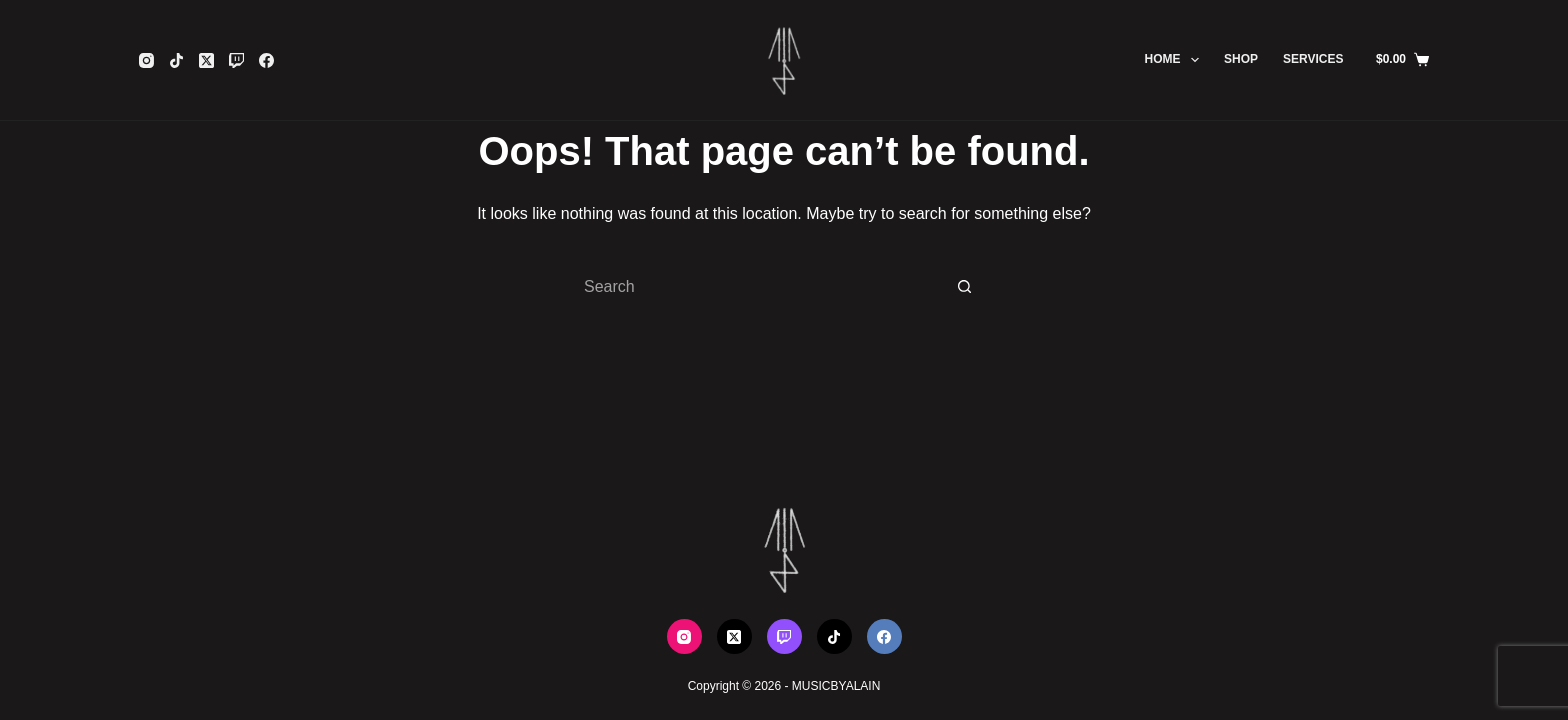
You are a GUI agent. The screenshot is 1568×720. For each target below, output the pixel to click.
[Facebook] (266, 60)
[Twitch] (236, 60)
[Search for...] (764, 287)
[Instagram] (146, 60)
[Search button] (964, 287)
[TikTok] (176, 60)
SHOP (1241, 59)
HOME (1176, 60)
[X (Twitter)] (206, 60)
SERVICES (1313, 59)
